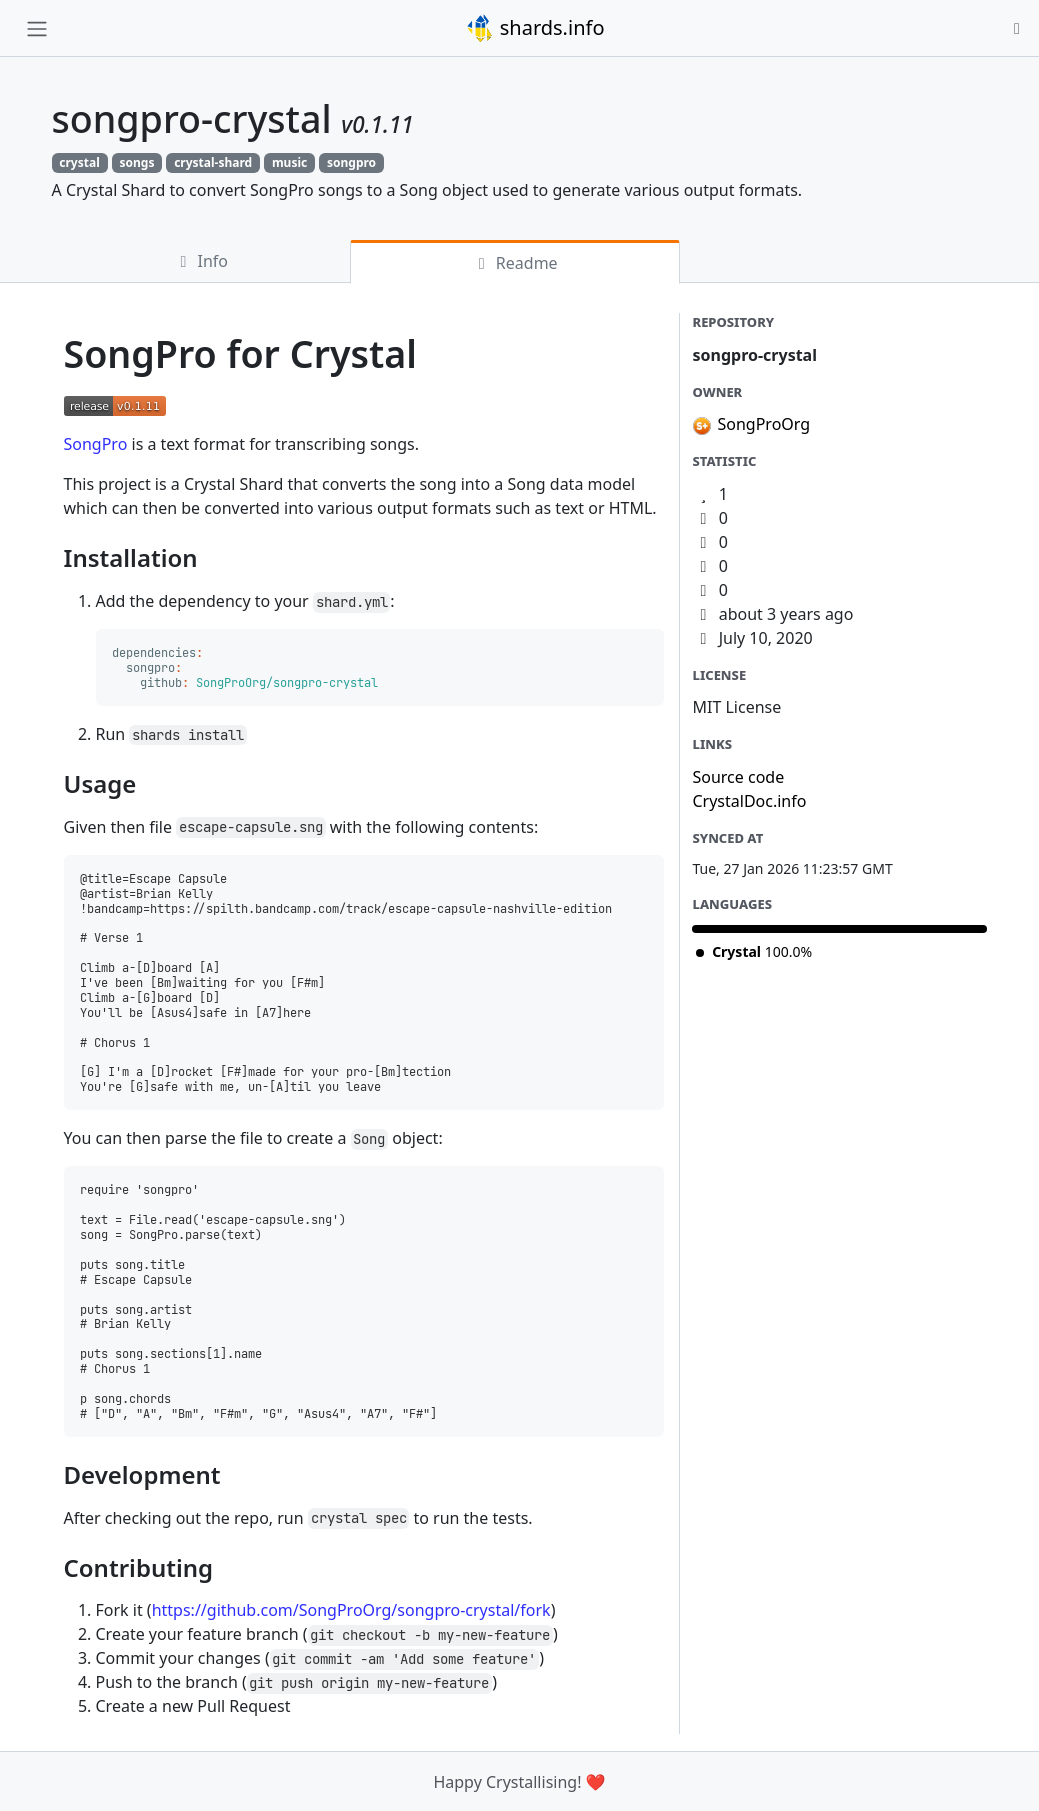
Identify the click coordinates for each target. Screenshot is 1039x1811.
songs (136, 162)
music (289, 162)
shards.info (535, 28)
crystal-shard (213, 162)
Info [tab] (200, 261)
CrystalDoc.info (749, 801)
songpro (351, 162)
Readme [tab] (515, 263)
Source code (738, 777)
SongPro (96, 444)
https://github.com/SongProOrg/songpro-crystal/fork (351, 1610)
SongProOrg (763, 424)
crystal (79, 162)
